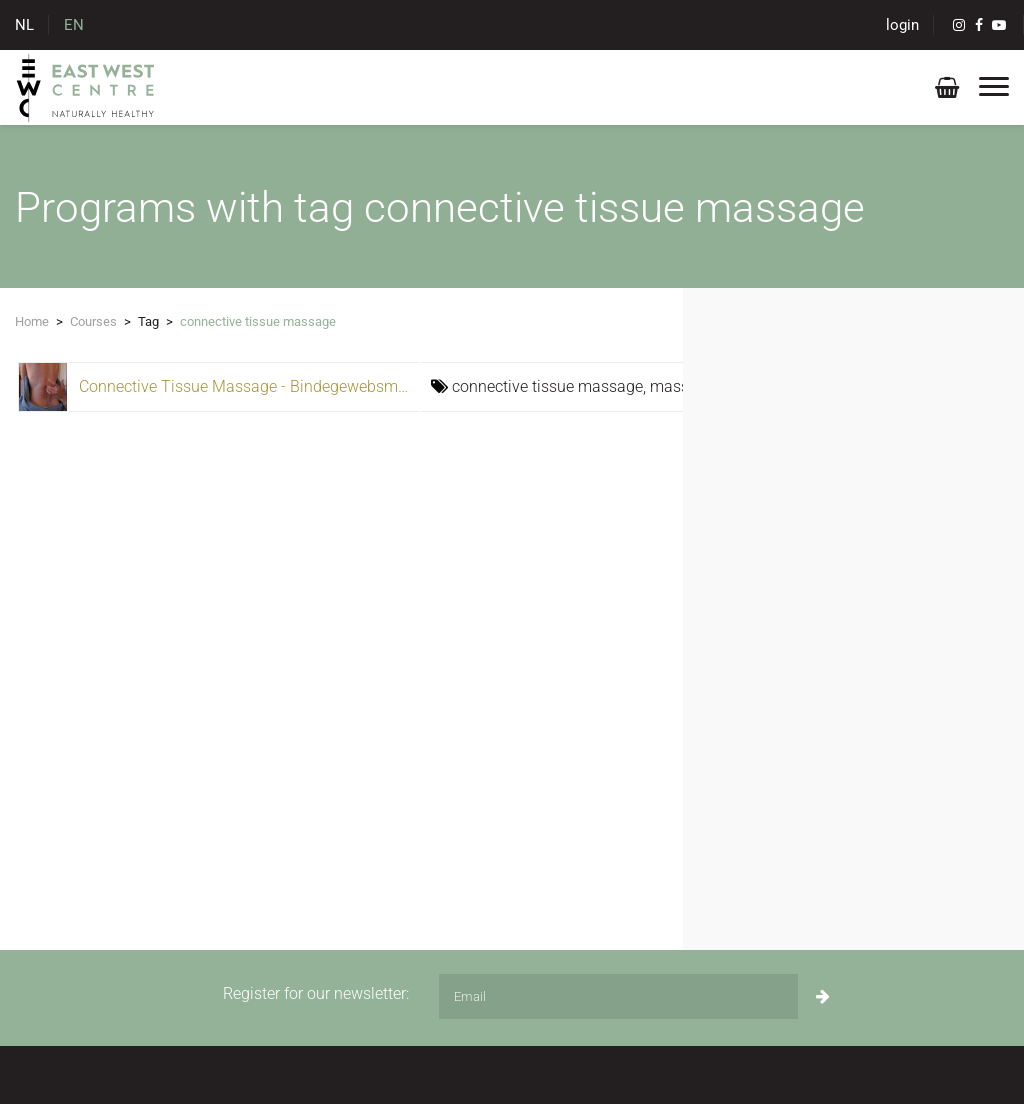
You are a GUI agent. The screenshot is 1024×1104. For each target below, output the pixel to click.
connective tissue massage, (551, 386)
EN (74, 25)
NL (24, 25)
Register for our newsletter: (316, 993)
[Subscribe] (823, 996)
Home (32, 321)
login (902, 25)
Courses (93, 321)
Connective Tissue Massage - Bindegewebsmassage (264, 386)
